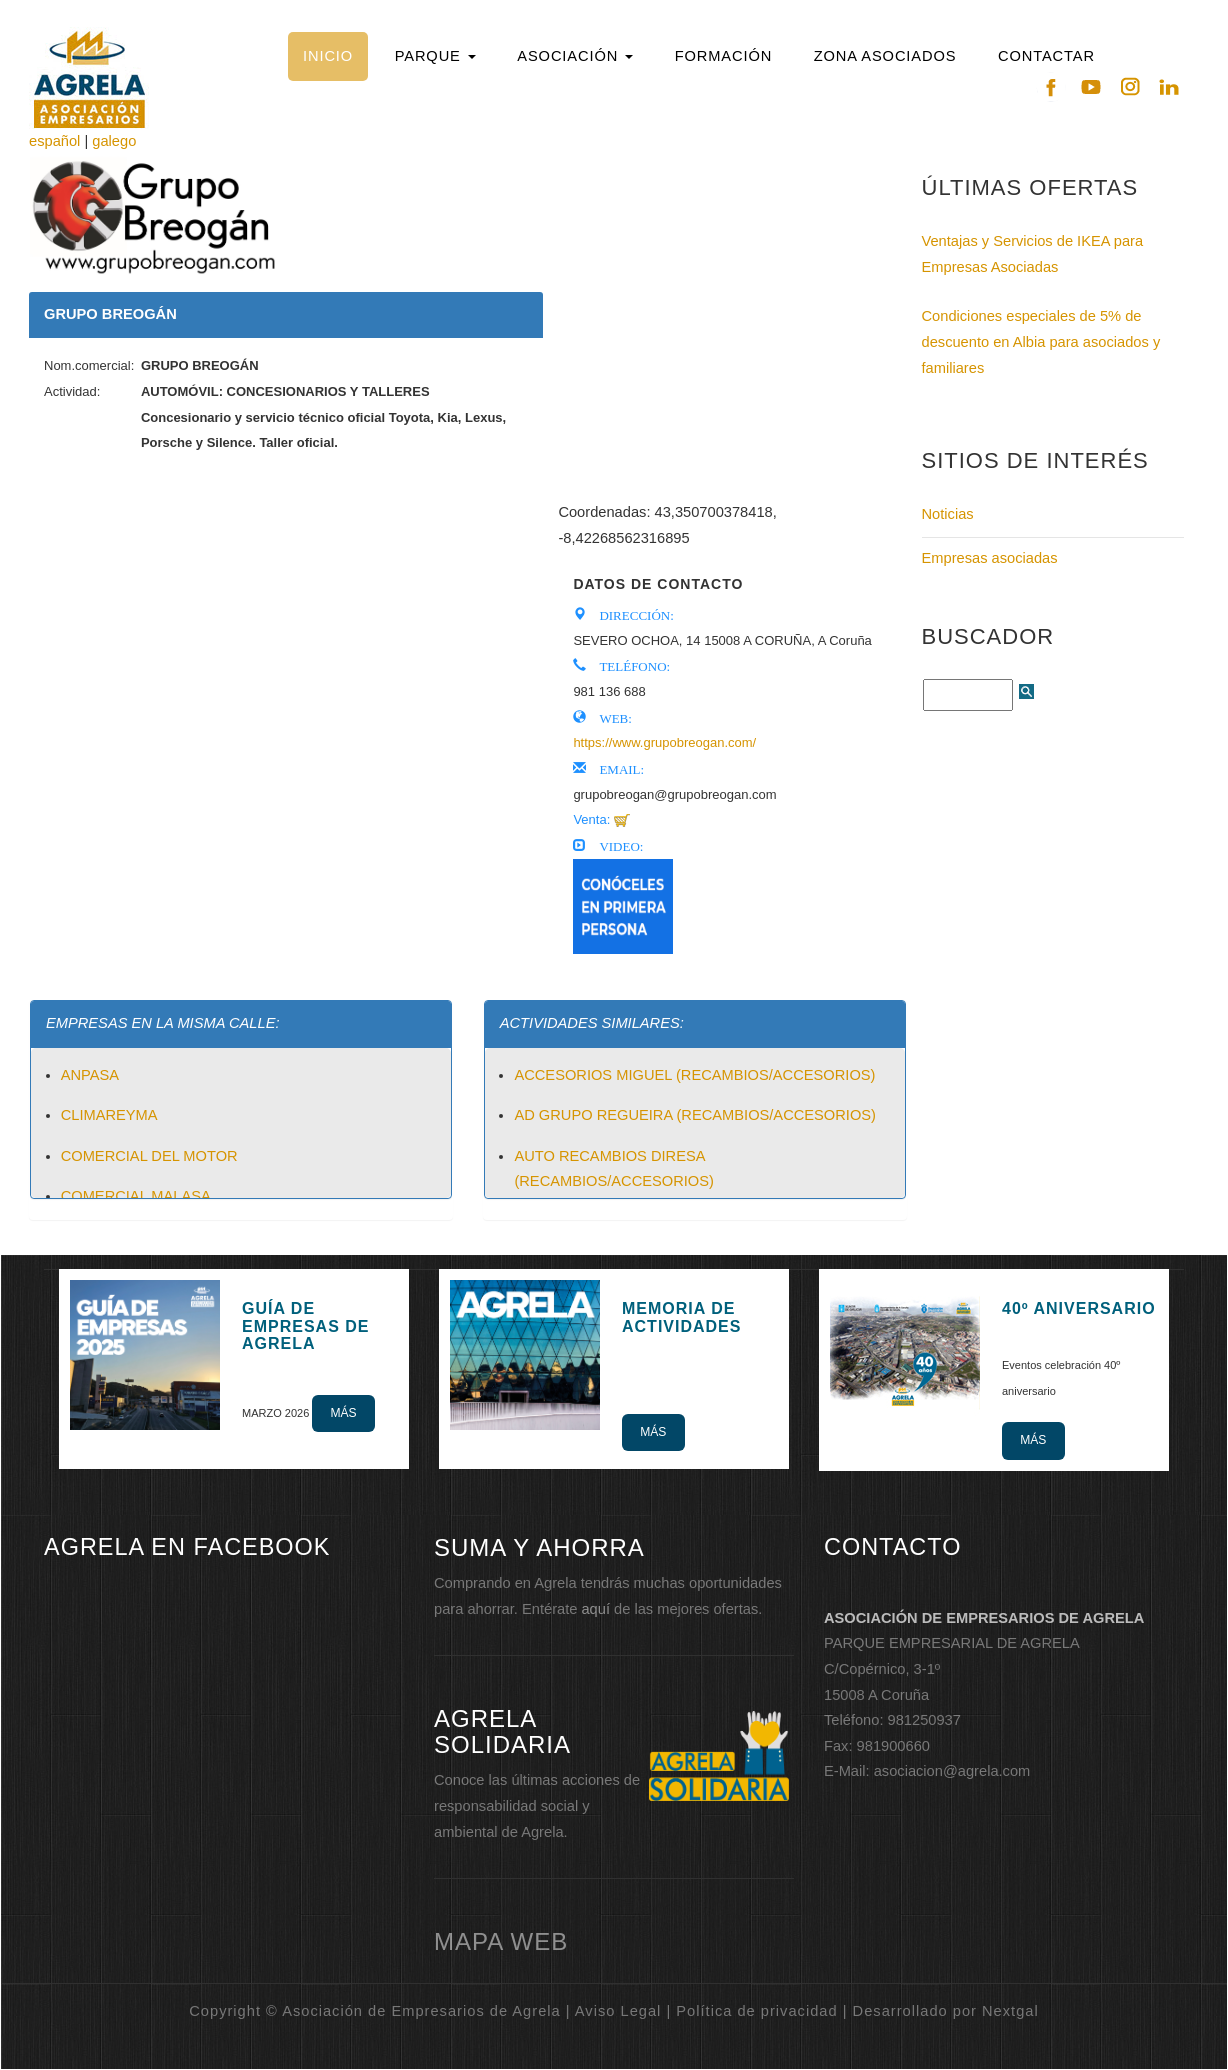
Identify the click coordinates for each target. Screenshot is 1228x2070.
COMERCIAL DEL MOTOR (149, 1156)
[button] (435, 56)
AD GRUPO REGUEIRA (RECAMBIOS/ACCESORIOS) (695, 1115)
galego (114, 141)
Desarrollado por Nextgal (946, 2011)
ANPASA (90, 1075)
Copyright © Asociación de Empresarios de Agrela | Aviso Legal (425, 2011)
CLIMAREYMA (109, 1115)
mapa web (501, 1941)
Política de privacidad (756, 2011)
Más (343, 1413)
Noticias (948, 514)
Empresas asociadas (990, 558)
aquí (595, 1609)
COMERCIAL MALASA (136, 1196)
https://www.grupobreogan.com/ (664, 742)
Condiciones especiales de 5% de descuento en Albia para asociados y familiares (1041, 341)
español (54, 141)
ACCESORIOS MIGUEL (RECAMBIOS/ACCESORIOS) (694, 1075)
